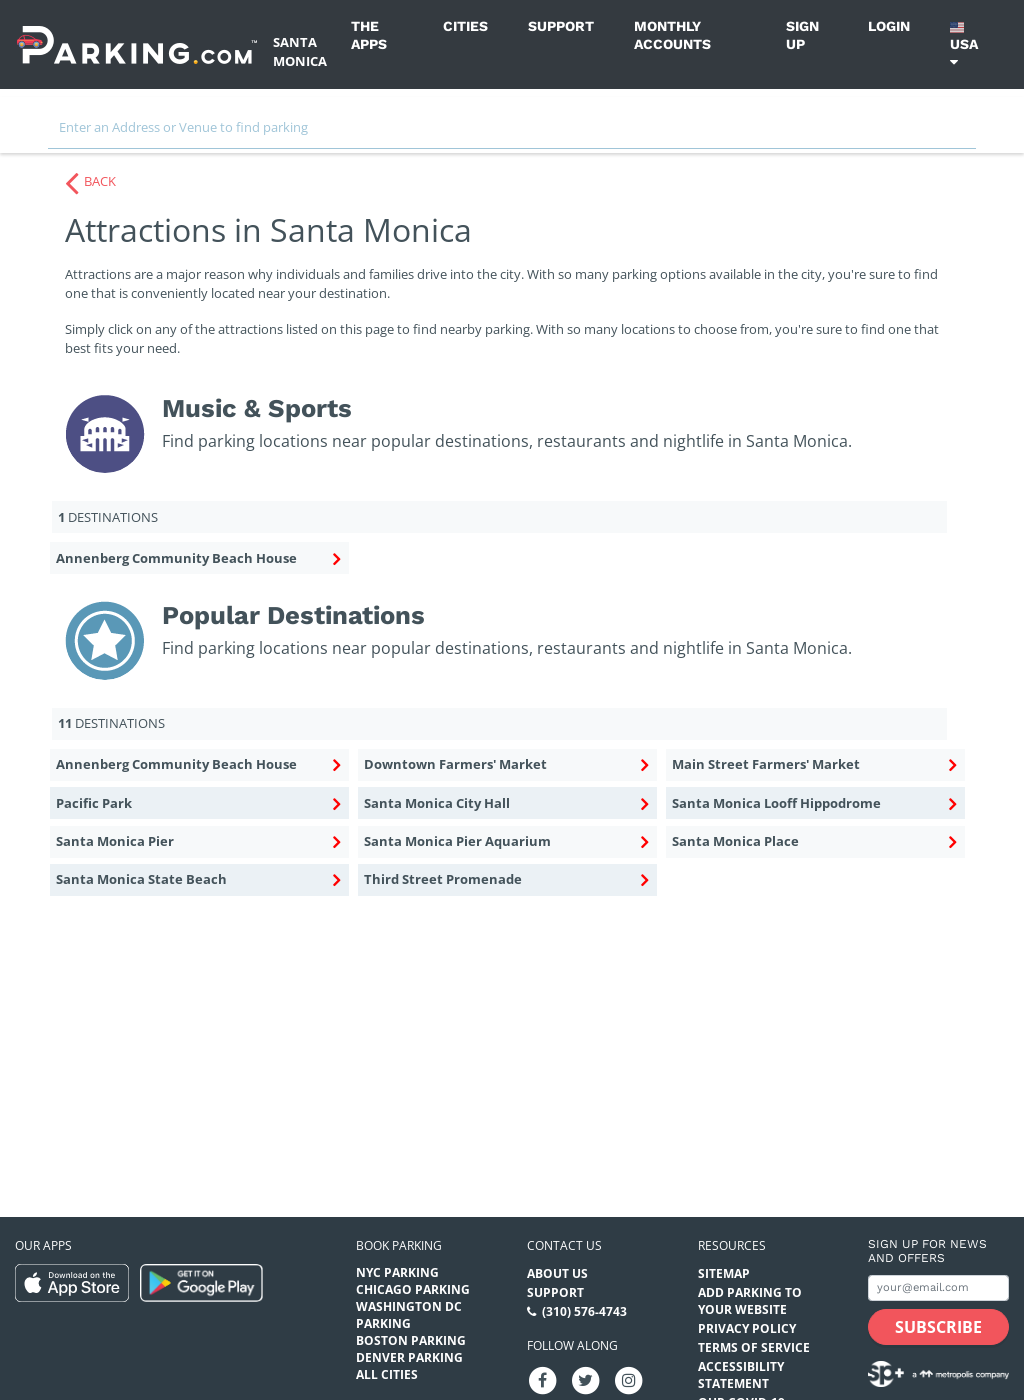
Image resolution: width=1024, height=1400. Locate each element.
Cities (465, 26)
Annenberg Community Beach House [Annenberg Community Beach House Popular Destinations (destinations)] (198, 765)
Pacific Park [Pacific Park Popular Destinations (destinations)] (198, 804)
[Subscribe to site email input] (938, 1288)
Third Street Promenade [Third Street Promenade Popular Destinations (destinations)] (506, 880)
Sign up (802, 35)
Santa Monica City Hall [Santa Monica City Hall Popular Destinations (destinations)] (506, 804)
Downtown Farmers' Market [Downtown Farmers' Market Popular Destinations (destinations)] (506, 765)
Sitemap (724, 1273)
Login (889, 26)
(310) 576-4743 (584, 1311)
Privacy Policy (747, 1328)
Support (561, 26)
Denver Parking (409, 1357)
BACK (100, 181)
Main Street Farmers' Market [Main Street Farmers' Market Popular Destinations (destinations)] (814, 765)
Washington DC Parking (409, 1315)
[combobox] (512, 132)
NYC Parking (397, 1272)
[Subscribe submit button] (938, 1327)
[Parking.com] (137, 44)
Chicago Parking (413, 1289)
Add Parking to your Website (750, 1301)
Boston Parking (411, 1340)
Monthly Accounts (672, 35)
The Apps (369, 35)
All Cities (387, 1374)
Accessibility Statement (741, 1375)
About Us (557, 1273)
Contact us (564, 1245)
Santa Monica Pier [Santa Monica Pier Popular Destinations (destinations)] (198, 842)
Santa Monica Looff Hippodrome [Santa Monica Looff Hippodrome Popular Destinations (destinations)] (814, 804)
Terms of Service (754, 1347)
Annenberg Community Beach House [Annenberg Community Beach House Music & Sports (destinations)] (198, 559)
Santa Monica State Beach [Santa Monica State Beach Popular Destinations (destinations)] (198, 880)
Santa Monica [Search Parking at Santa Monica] (300, 51)
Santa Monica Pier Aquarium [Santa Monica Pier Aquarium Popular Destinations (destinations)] (506, 842)
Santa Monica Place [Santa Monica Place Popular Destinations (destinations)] (814, 842)
